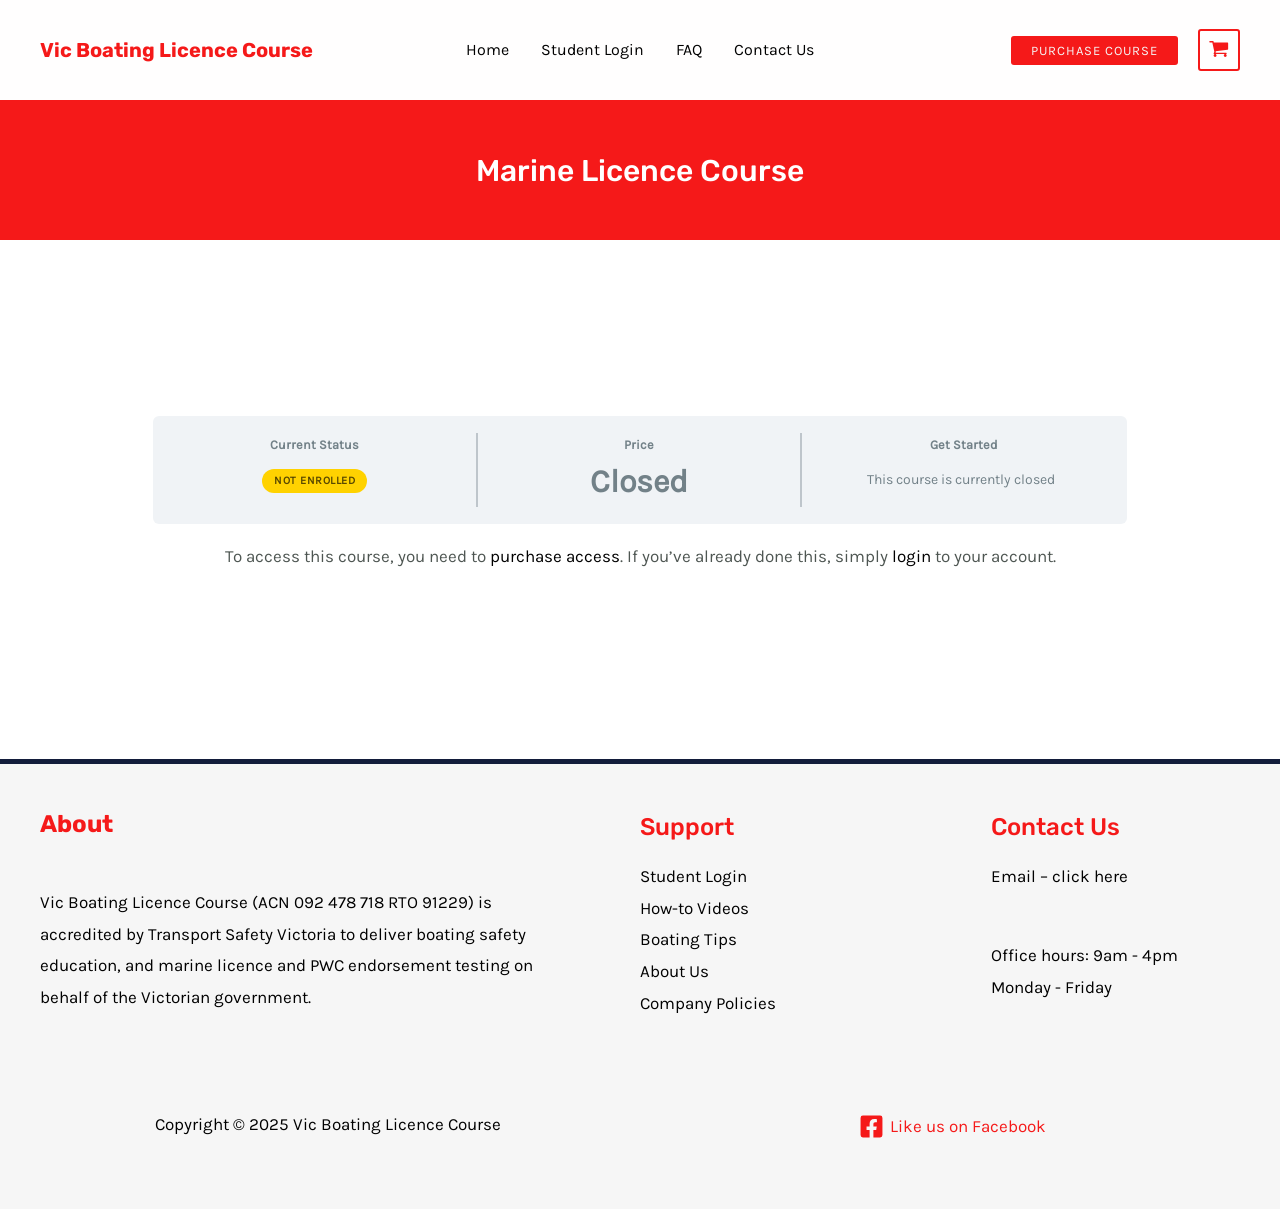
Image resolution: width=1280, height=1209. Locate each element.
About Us (674, 971)
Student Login (592, 49)
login (913, 556)
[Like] (952, 1126)
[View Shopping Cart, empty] (1219, 49)
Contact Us (774, 49)
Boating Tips (688, 939)
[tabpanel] (639, 557)
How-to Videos (694, 908)
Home (487, 49)
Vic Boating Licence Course (176, 50)
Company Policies (708, 1003)
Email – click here (1059, 876)
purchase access (555, 556)
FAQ (689, 49)
